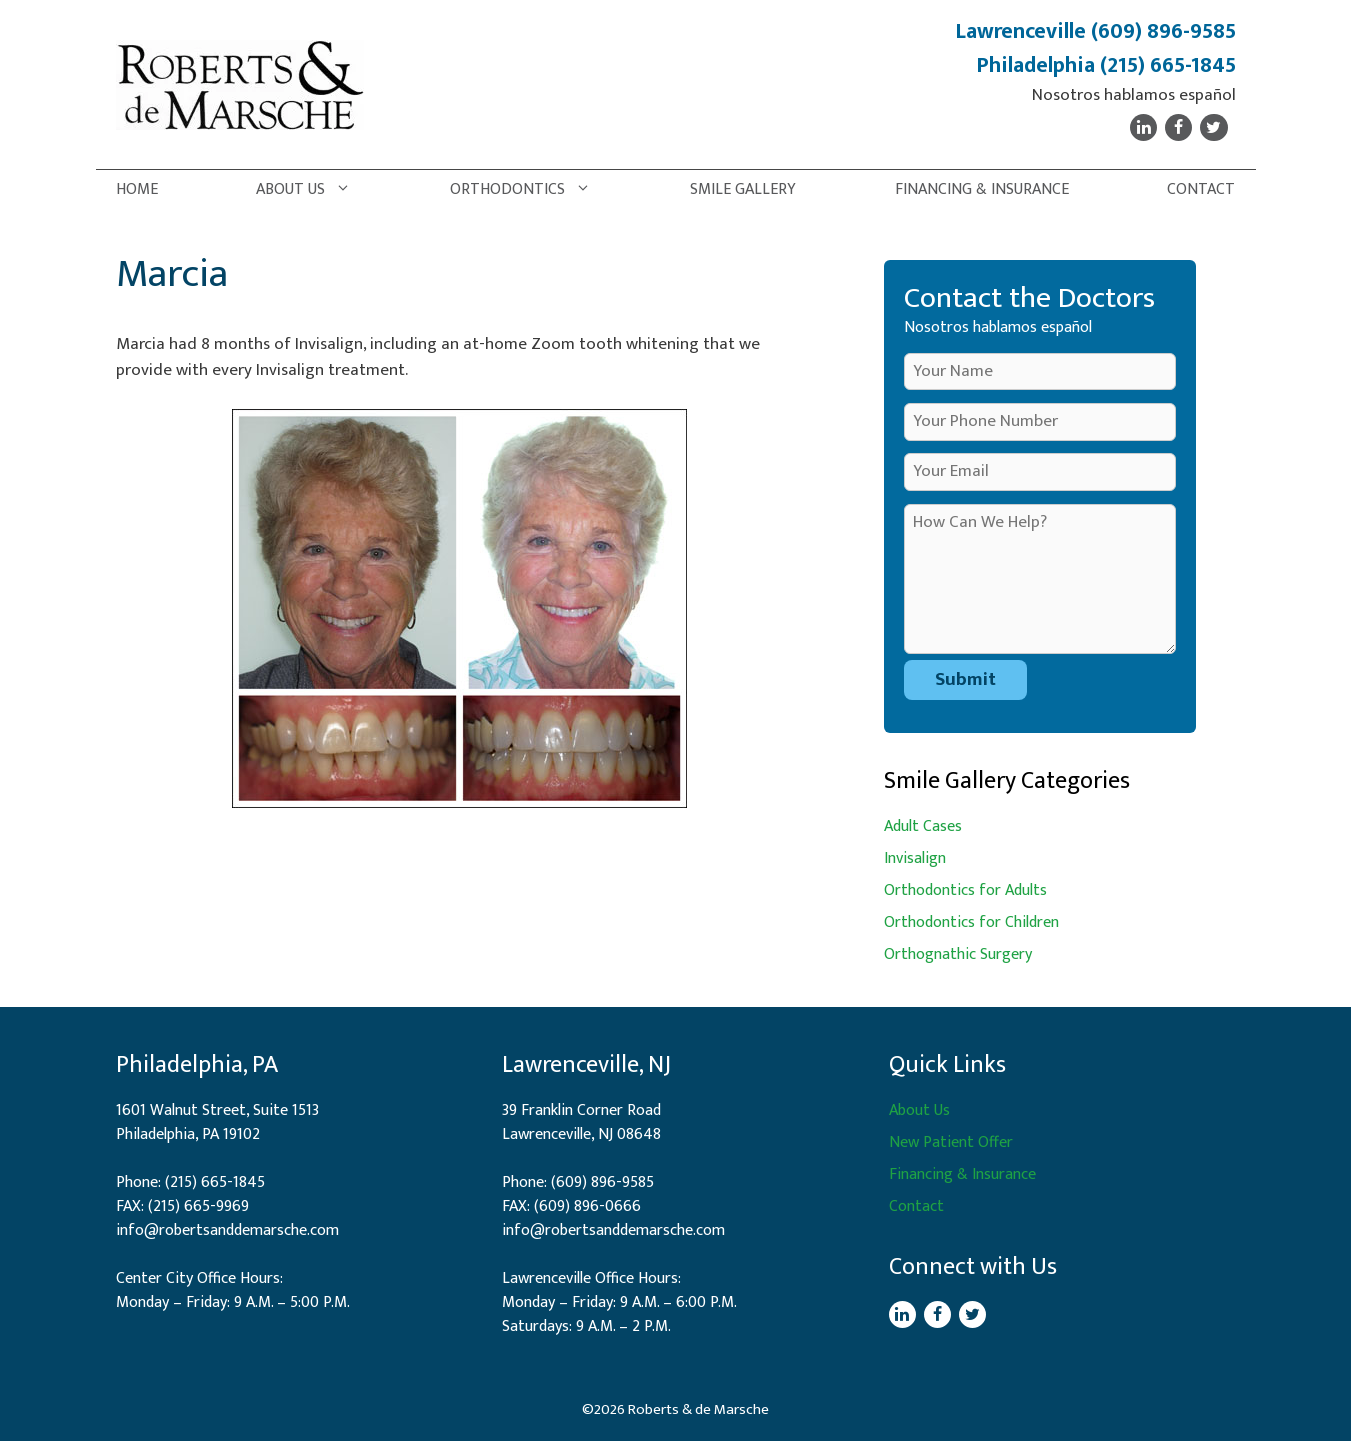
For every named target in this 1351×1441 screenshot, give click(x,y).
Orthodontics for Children (971, 922)
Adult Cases (923, 826)
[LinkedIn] (1143, 127)
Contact (1201, 189)
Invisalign (915, 858)
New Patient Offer (951, 1142)
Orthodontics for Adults (965, 890)
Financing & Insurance (982, 189)
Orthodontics (530, 190)
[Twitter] (1213, 127)
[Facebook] (1178, 127)
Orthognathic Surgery (958, 954)
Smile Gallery (743, 189)
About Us (313, 190)
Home (137, 189)
